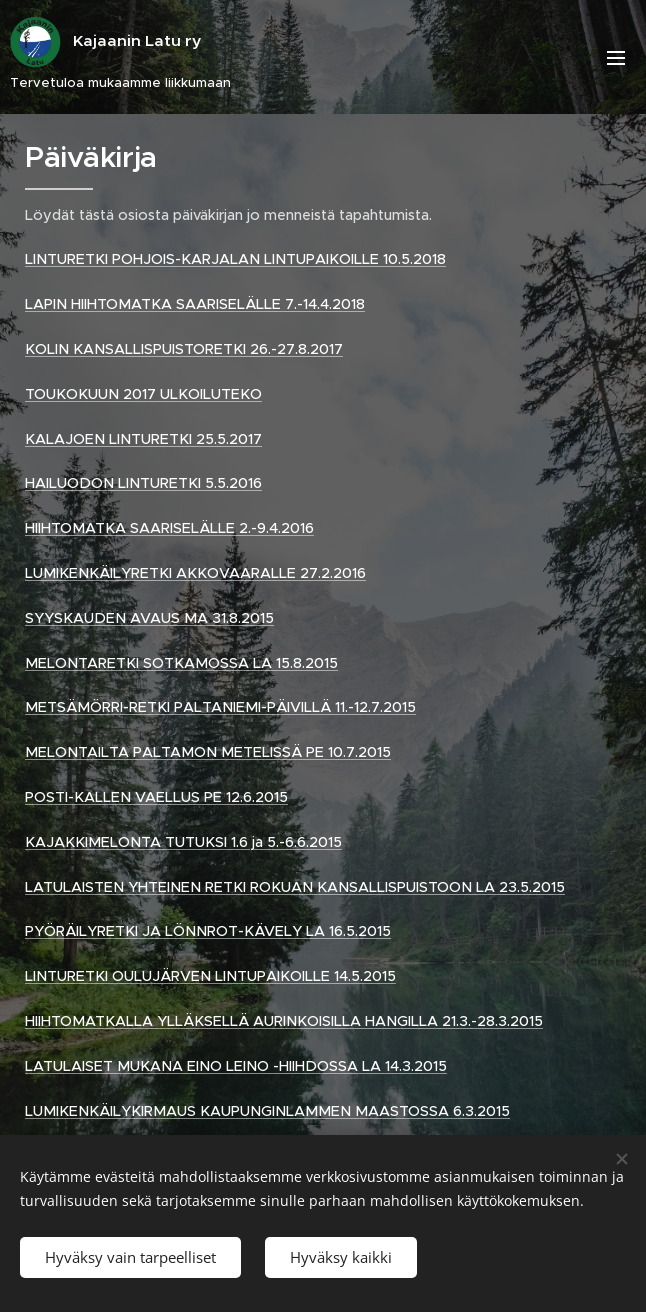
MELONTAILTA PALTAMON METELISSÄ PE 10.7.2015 (208, 752)
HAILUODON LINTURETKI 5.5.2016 (143, 483)
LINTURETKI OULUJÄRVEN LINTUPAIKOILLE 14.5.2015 (210, 976)
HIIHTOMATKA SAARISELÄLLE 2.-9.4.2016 (169, 528)
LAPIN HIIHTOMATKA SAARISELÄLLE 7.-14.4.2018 (195, 304)
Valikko (616, 58)
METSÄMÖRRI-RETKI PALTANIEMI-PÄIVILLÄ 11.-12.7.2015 (220, 707)
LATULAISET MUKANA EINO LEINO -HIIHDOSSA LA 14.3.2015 (236, 1066)
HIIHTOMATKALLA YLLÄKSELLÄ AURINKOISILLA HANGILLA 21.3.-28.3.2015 (284, 1021)
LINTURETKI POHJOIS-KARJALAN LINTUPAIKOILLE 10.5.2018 (235, 259)
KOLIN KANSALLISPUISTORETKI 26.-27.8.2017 (184, 349)
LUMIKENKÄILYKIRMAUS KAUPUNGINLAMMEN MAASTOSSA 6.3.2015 (267, 1111)
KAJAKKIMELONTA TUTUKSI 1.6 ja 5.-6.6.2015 (183, 842)
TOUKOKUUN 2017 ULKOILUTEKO (143, 394)
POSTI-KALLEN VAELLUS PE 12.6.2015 (156, 797)
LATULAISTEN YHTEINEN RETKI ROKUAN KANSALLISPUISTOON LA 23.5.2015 (295, 887)
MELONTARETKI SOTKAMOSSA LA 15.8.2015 (181, 663)
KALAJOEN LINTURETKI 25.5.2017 (143, 439)
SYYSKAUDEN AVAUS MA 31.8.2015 (149, 618)
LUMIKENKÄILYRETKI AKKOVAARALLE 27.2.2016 (195, 573)
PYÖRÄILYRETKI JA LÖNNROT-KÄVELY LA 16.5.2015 (208, 931)
